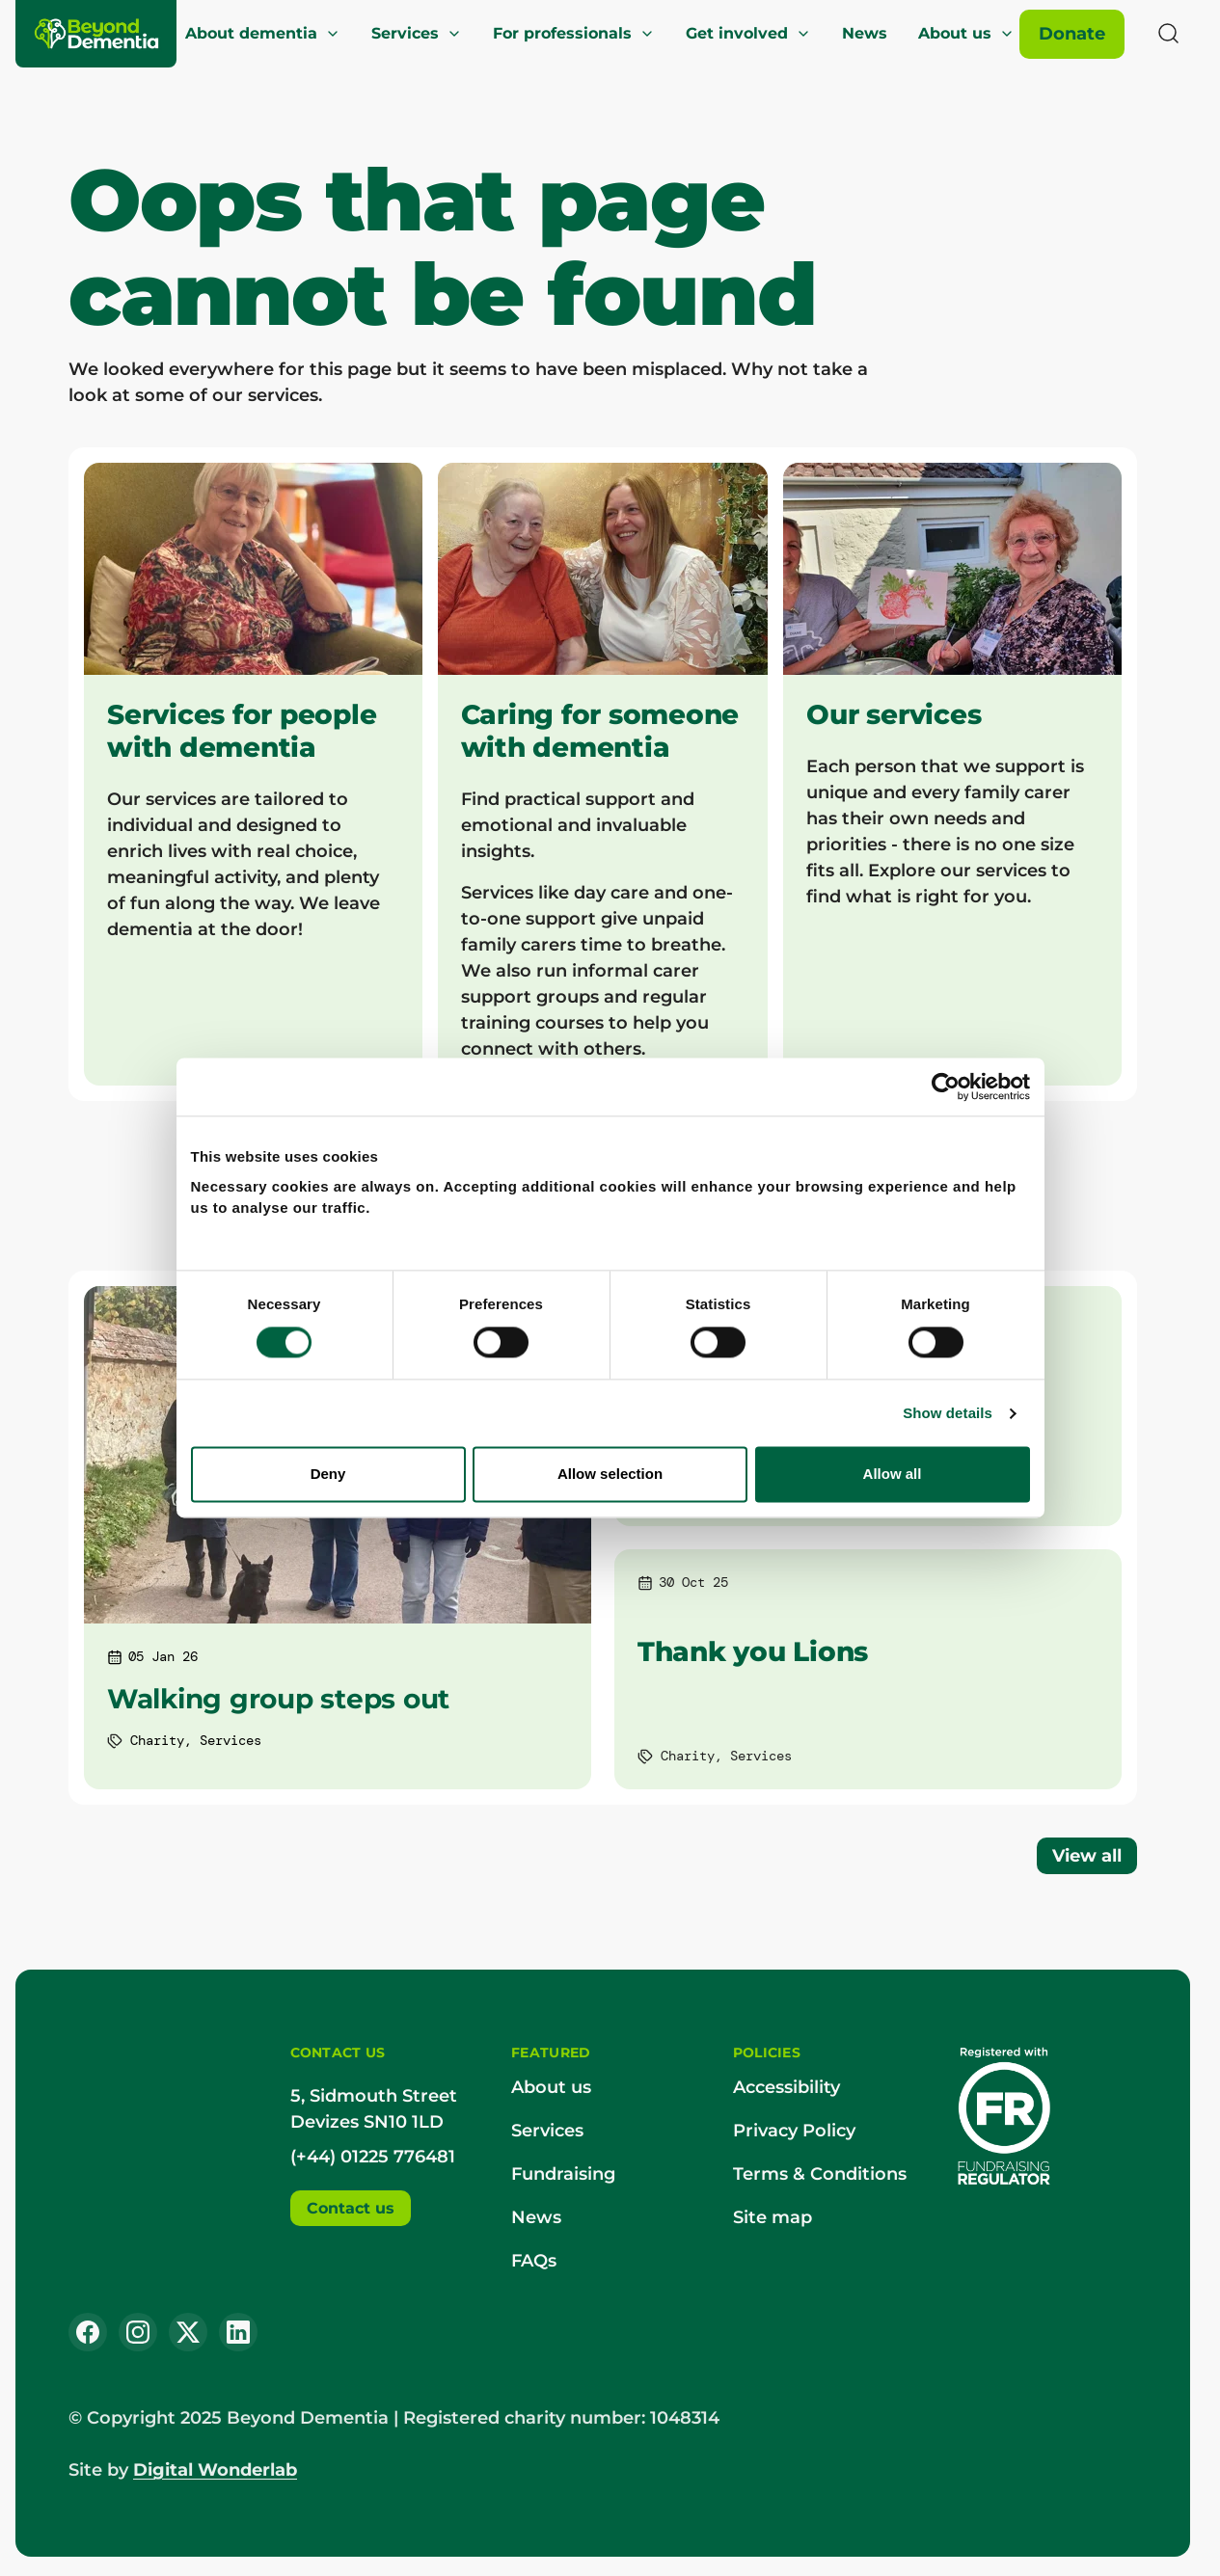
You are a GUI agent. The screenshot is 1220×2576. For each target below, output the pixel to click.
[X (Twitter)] (188, 2332)
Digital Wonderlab (215, 2470)
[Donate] (1072, 34)
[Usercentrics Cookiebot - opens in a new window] (956, 1163)
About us (966, 33)
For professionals (574, 33)
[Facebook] (87, 2332)
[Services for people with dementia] (253, 774)
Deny (321, 1551)
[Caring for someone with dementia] (603, 774)
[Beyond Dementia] (97, 33)
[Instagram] (138, 2332)
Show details (958, 1489)
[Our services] (952, 774)
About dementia (262, 33)
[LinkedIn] (238, 2332)
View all (1087, 1855)
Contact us (350, 2208)
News (864, 33)
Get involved (748, 33)
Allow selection (610, 1551)
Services (416, 33)
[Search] (1169, 34)
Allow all (899, 1551)
